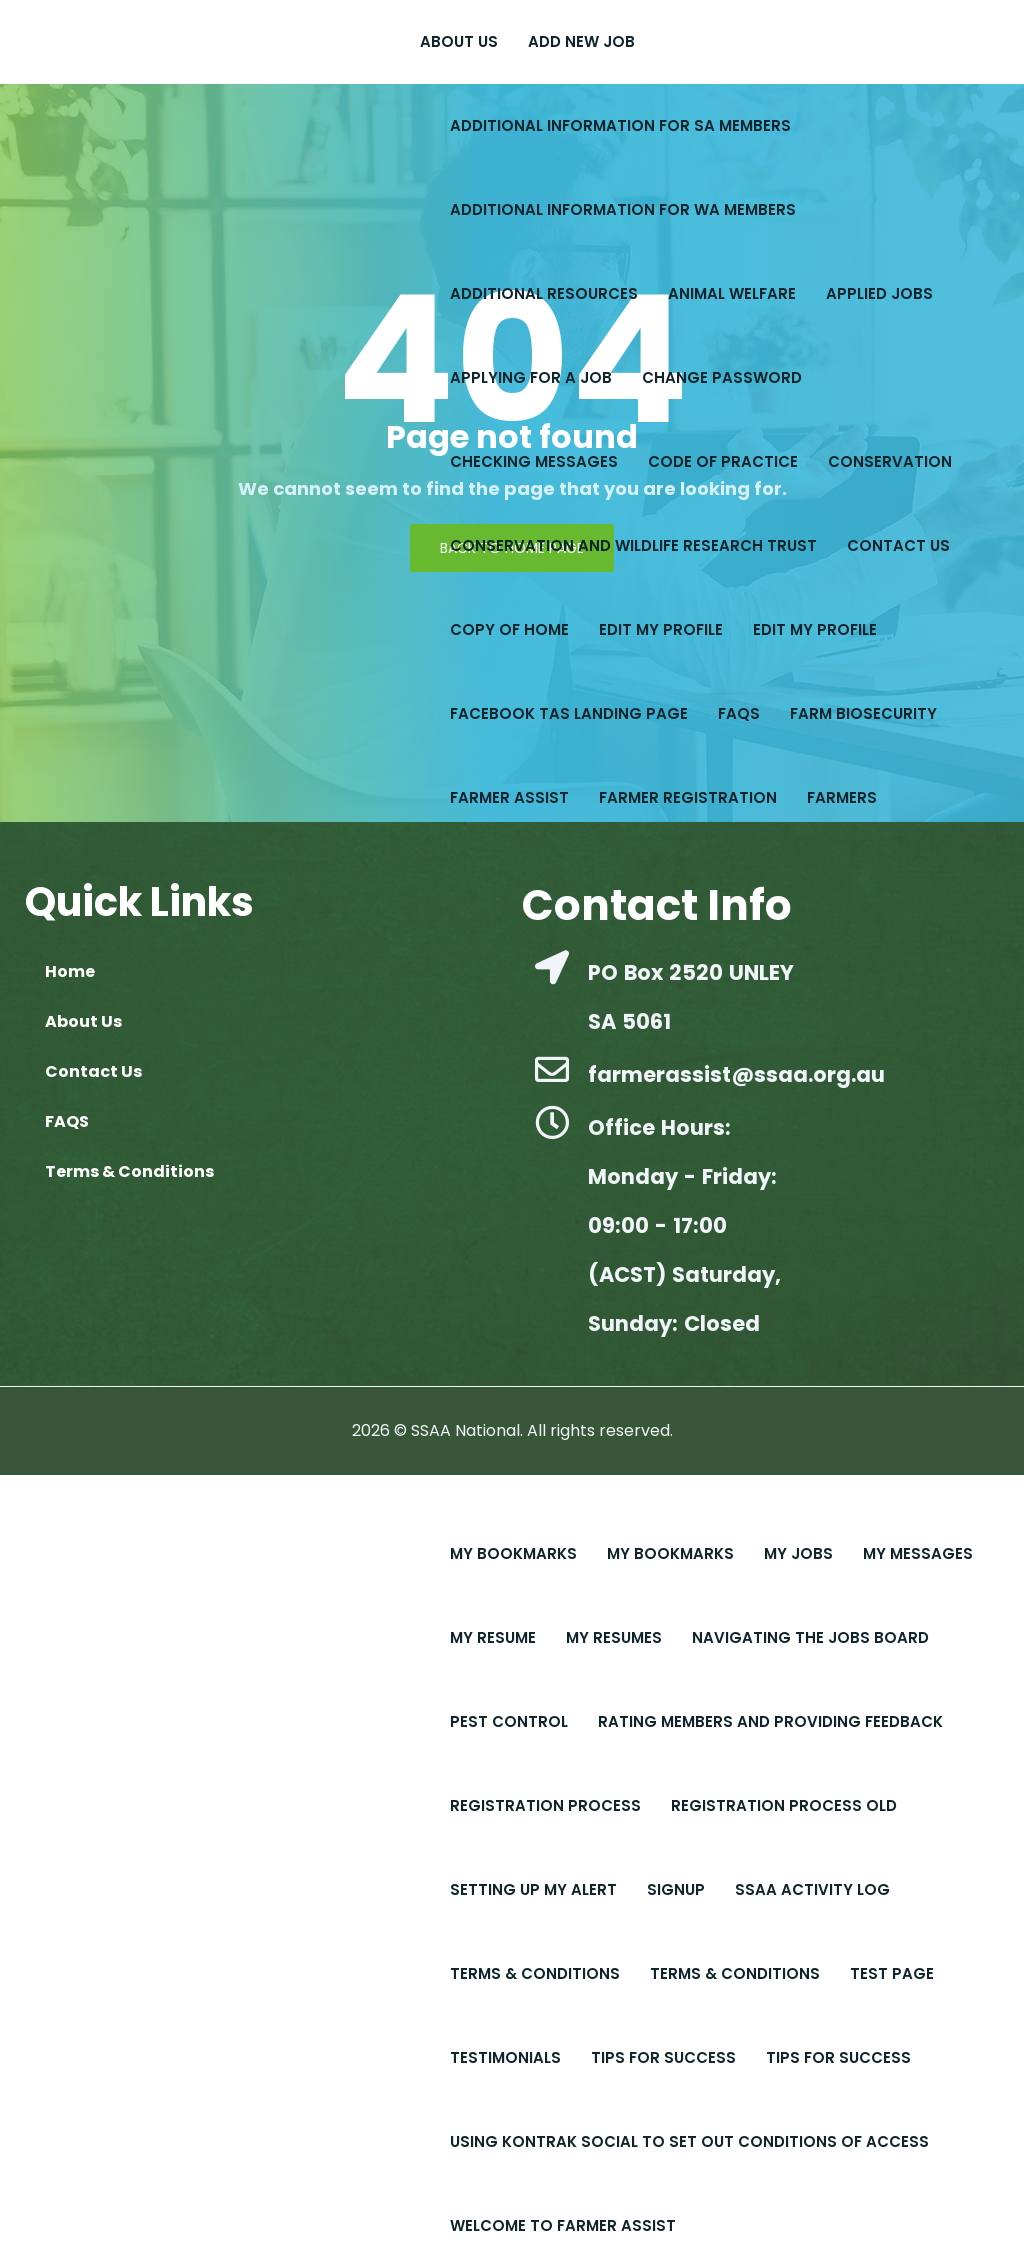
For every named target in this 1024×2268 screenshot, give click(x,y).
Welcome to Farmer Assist (563, 2225)
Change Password (722, 377)
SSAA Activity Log (812, 1889)
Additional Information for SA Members (620, 125)
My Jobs (798, 1553)
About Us (459, 41)
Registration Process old (784, 1805)
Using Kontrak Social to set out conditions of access (689, 2141)
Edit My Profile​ (815, 629)
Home (70, 971)
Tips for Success (838, 2057)
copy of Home (509, 629)
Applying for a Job (531, 377)
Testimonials (505, 2057)
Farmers (842, 797)
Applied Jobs (879, 293)
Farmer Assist (509, 797)
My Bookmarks (513, 1553)
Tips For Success (663, 2057)
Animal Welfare (732, 293)
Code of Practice (723, 461)
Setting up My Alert (533, 1889)
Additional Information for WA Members (623, 209)
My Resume (493, 1637)
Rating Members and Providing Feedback (770, 1721)
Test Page (892, 1973)
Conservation (890, 461)
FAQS (739, 713)
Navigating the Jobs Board (810, 1637)
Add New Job (581, 41)
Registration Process (545, 1805)
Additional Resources (544, 293)
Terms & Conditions (535, 1973)
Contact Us (898, 545)
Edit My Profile (661, 629)
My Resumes (614, 1637)
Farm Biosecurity (863, 713)
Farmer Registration (688, 797)
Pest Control (509, 1721)
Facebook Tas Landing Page (569, 713)
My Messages (918, 1553)
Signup (676, 1889)
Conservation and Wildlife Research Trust (633, 545)
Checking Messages (534, 461)
